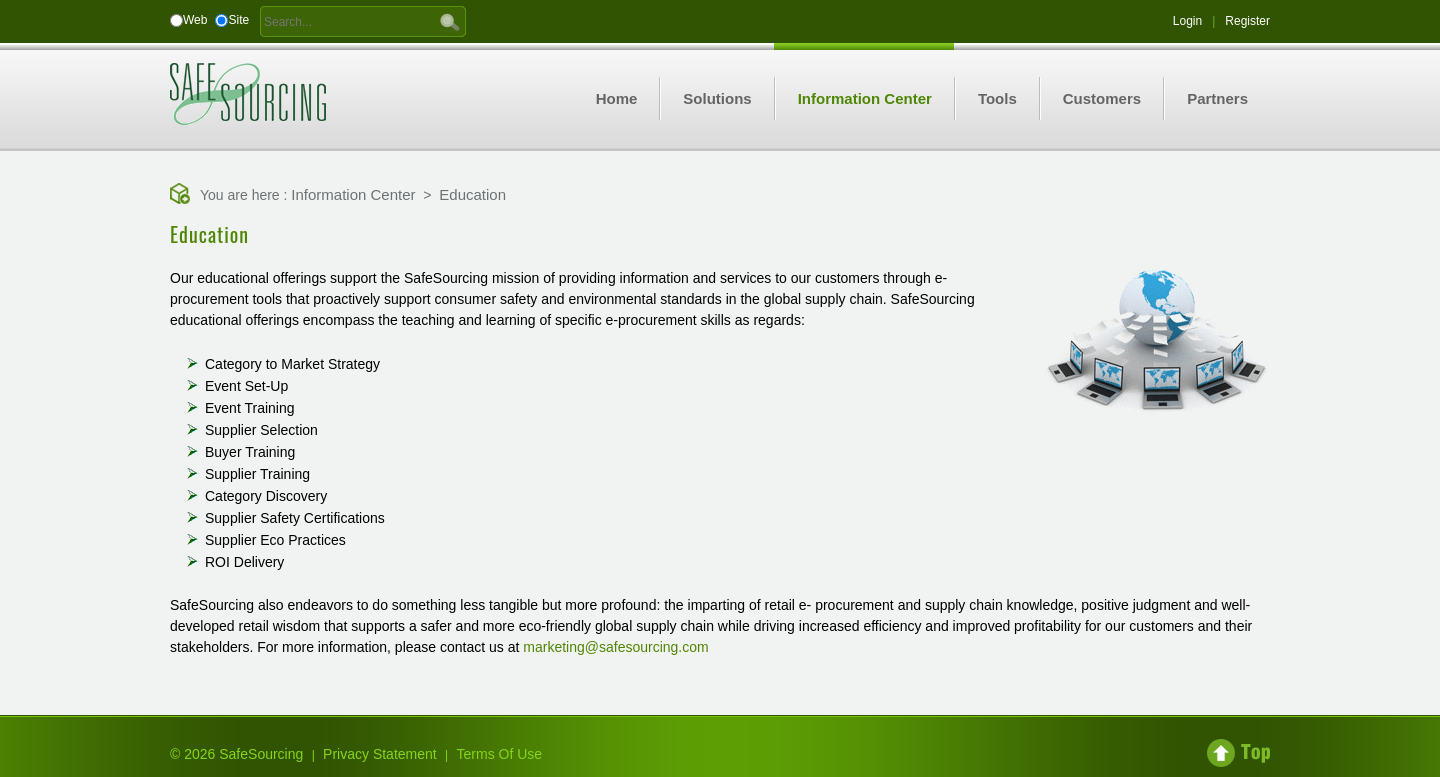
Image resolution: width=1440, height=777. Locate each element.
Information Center (353, 194)
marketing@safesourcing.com (615, 647)
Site (238, 20)
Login (1187, 21)
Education (472, 194)
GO (450, 21)
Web (195, 20)
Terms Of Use (500, 754)
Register (1247, 21)
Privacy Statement (380, 754)
